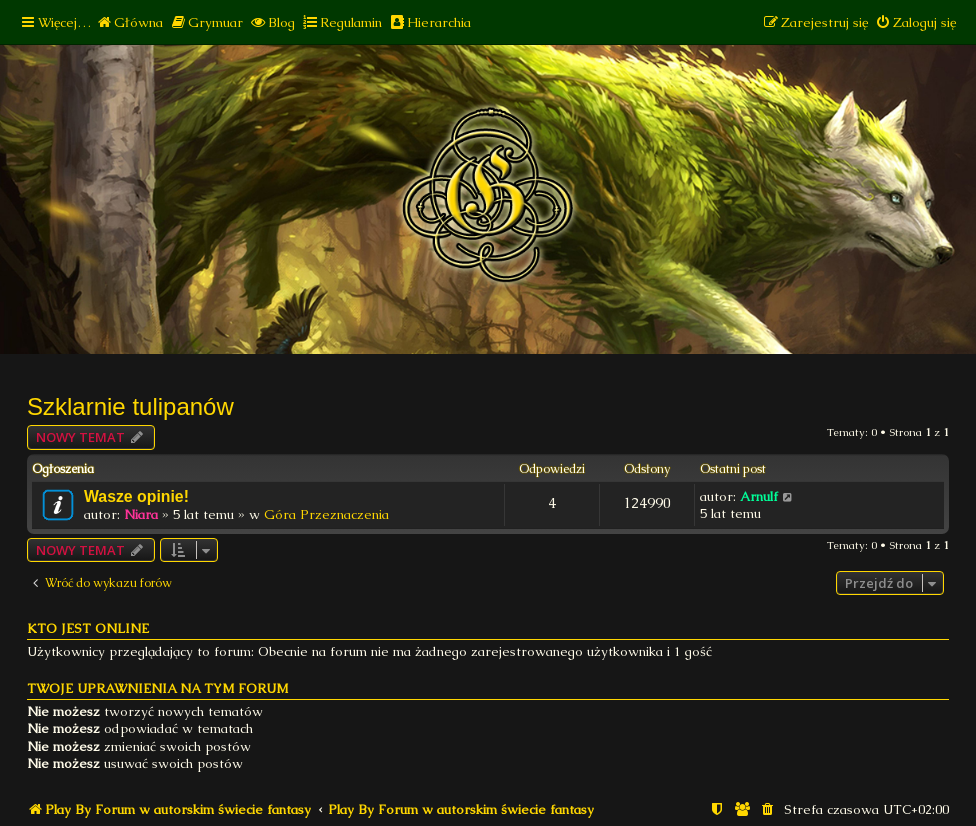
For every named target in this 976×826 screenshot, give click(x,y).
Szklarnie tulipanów (130, 406)
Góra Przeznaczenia (326, 514)
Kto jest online (88, 628)
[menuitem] (129, 22)
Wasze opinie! (136, 496)
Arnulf (759, 496)
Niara (141, 514)
